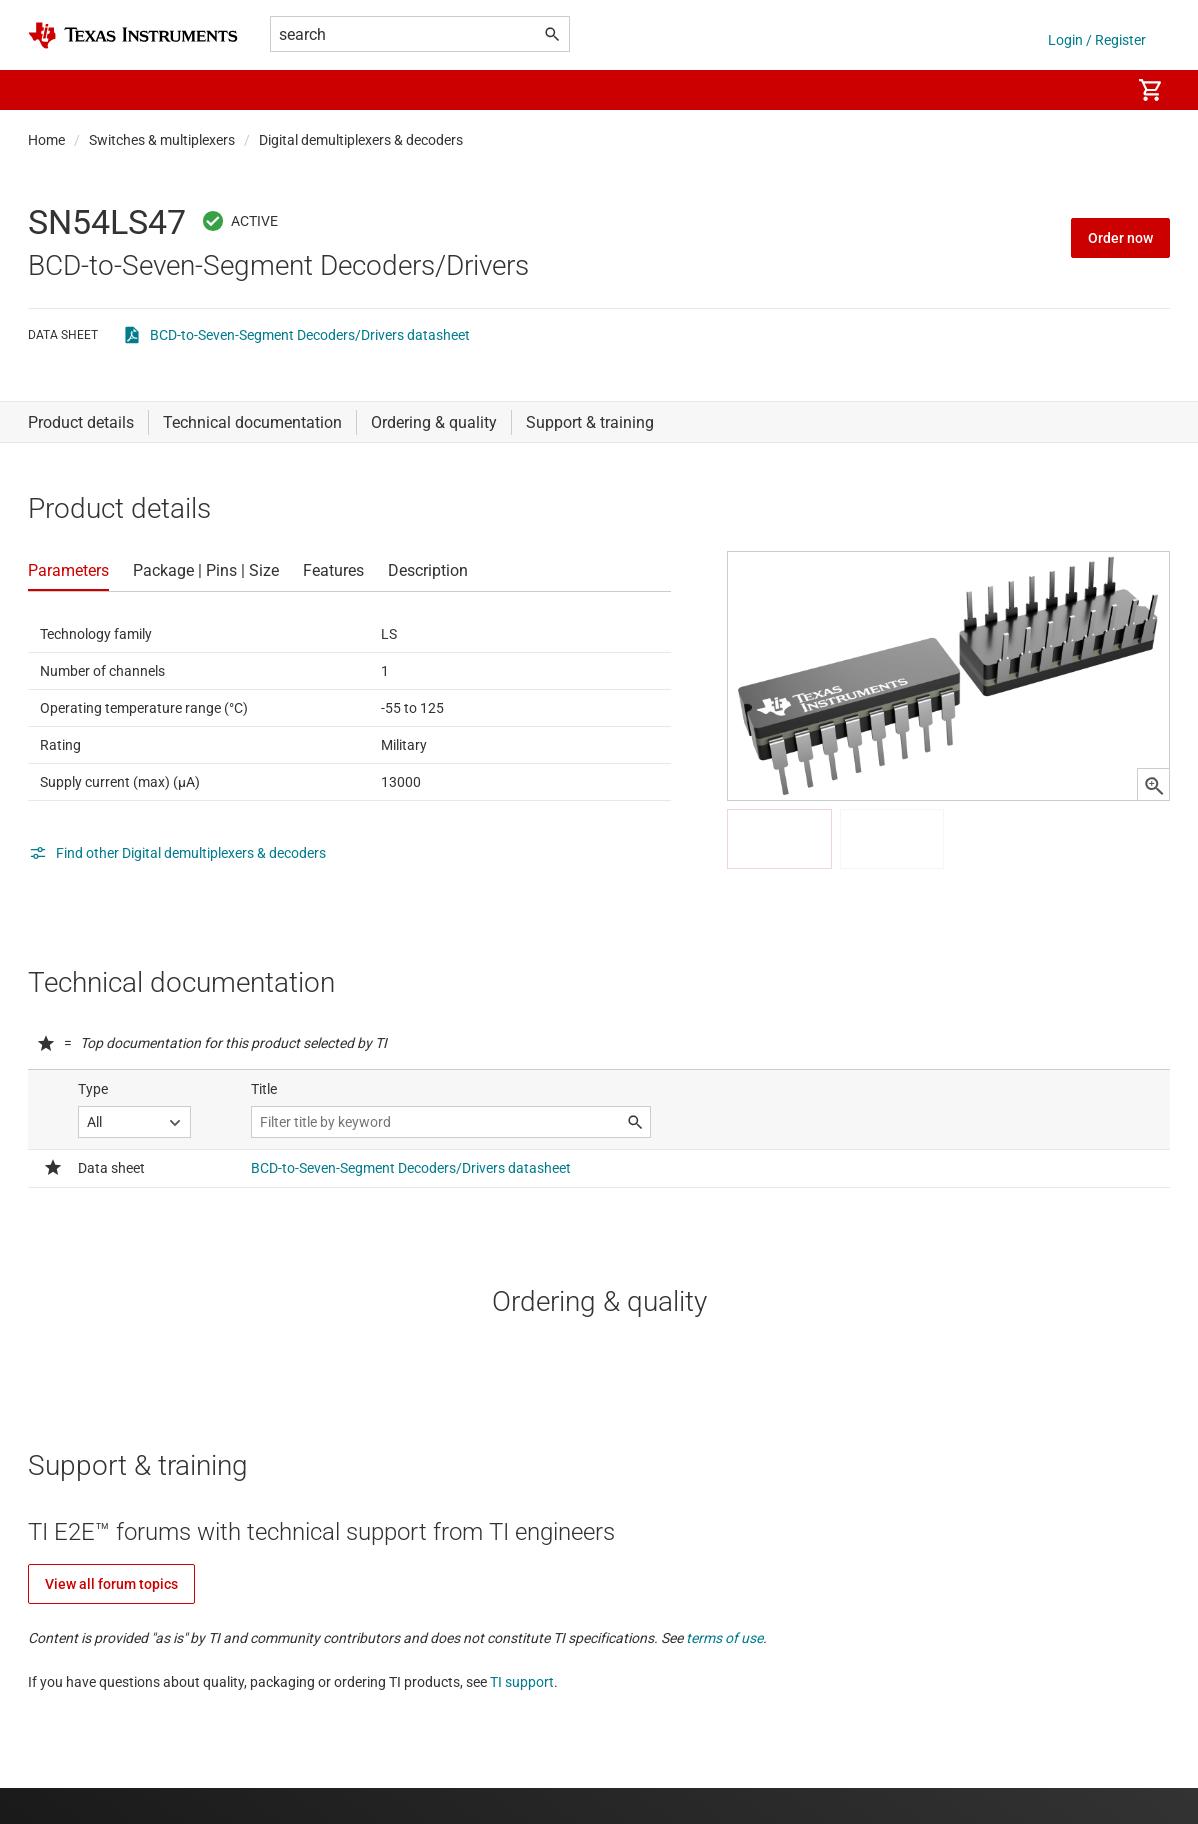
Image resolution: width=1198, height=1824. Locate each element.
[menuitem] (1094, 90)
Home (46, 140)
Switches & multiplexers (162, 140)
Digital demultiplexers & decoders (361, 140)
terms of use (724, 1638)
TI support (522, 1682)
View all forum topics (111, 1584)
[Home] (133, 35)
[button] (48, 90)
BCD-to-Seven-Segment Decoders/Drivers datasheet (310, 335)
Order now (1120, 238)
